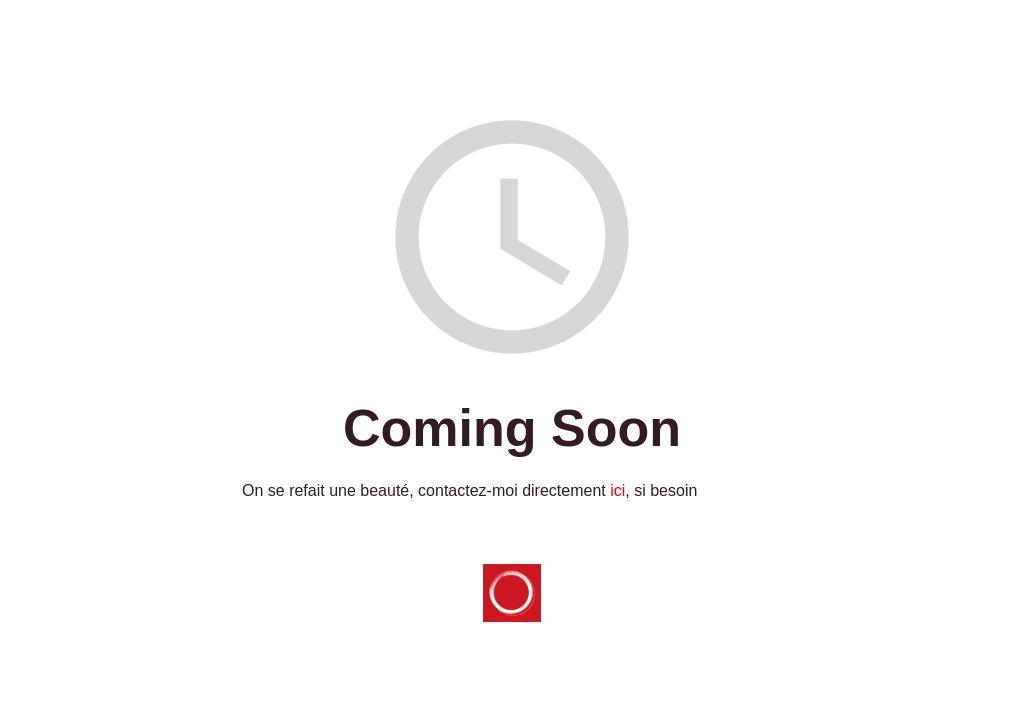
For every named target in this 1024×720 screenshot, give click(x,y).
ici (617, 490)
